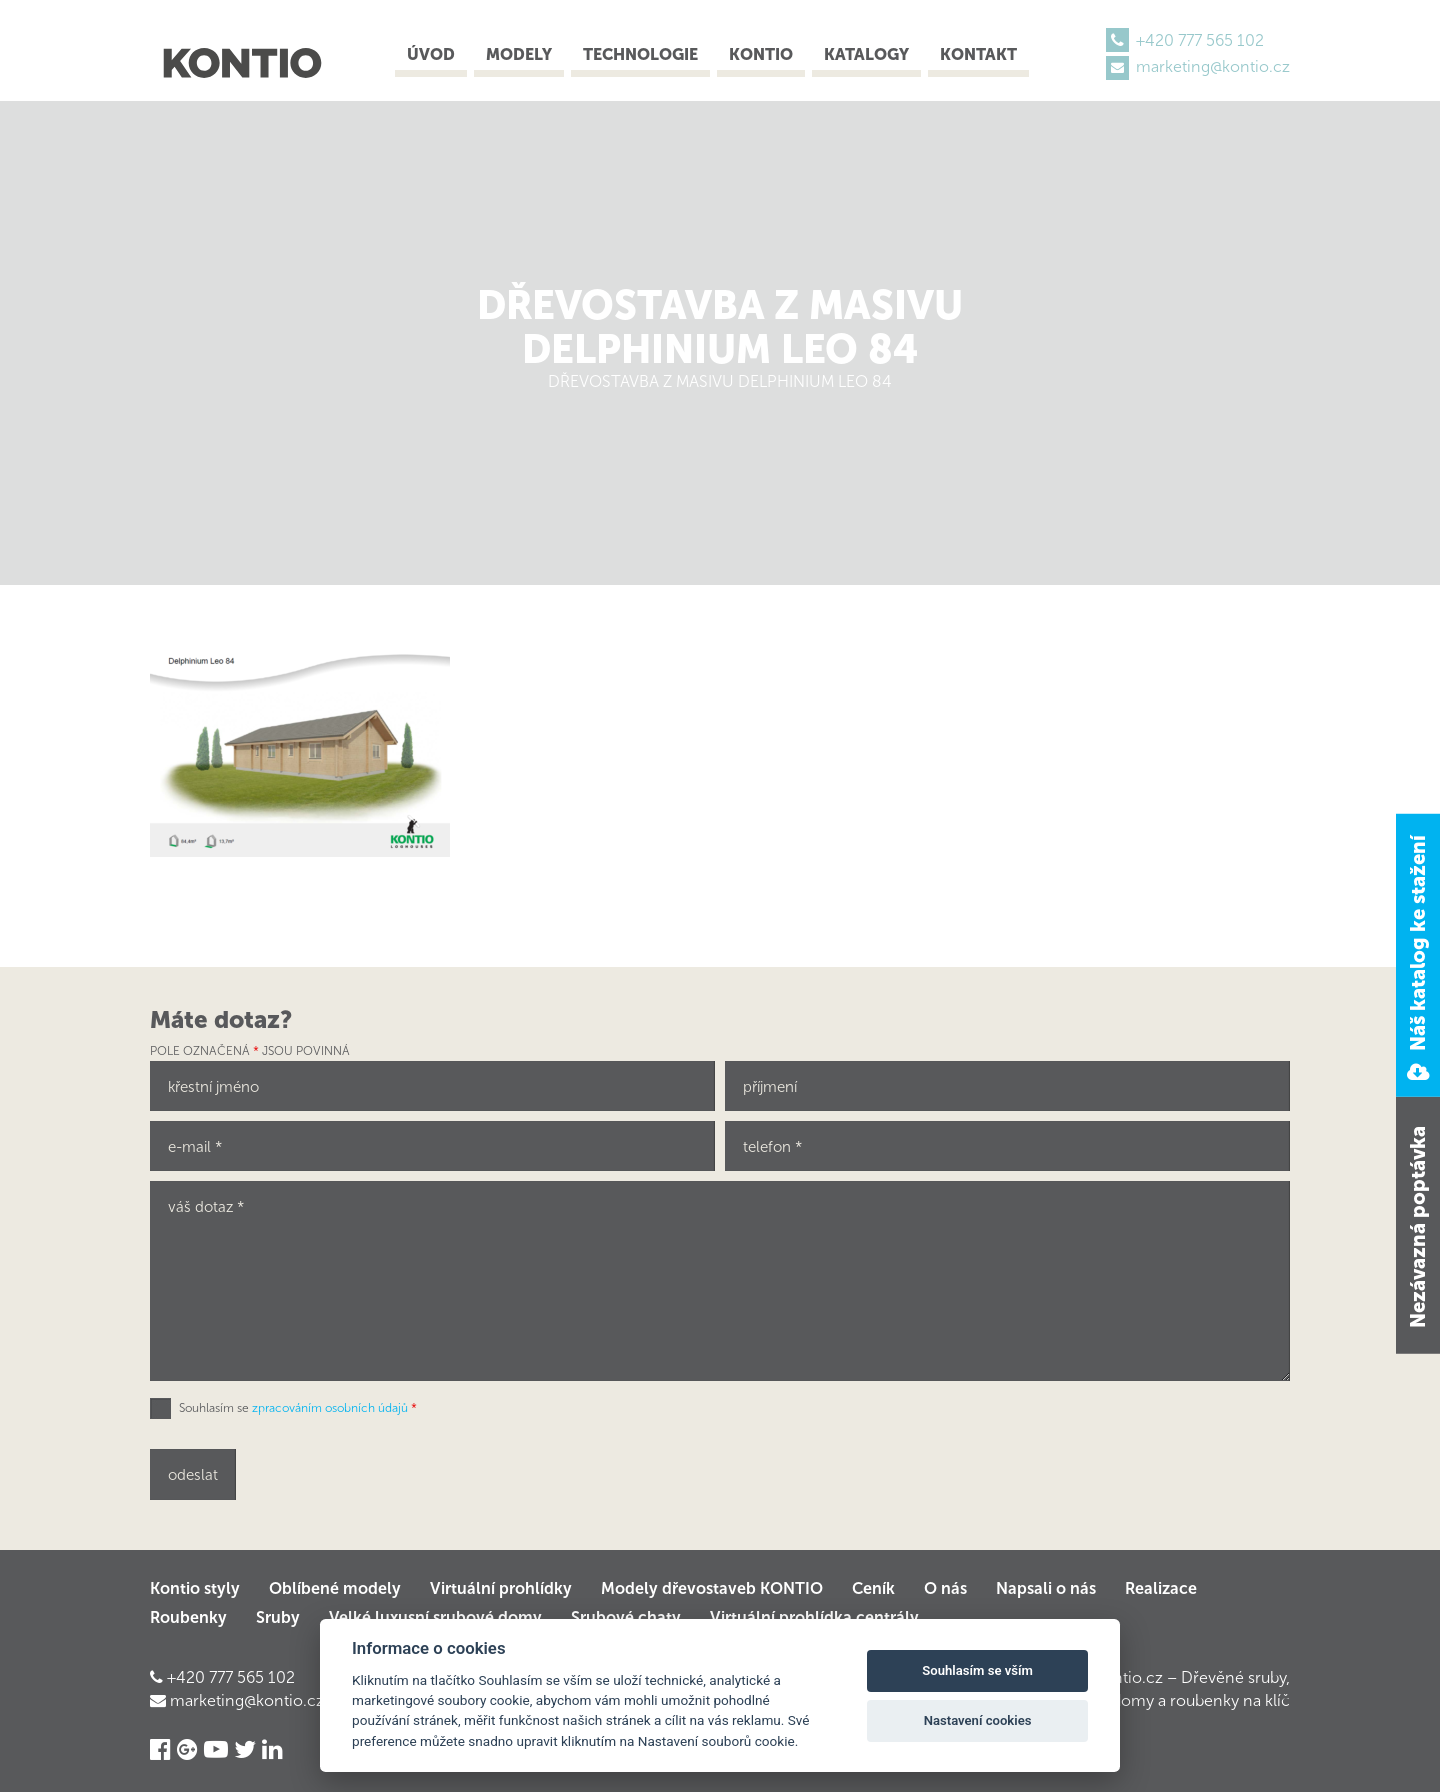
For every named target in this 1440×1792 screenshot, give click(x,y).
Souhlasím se (298, 1408)
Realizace (1161, 1588)
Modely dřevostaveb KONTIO (712, 1588)
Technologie (640, 54)
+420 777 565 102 (1200, 40)
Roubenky (188, 1617)
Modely (519, 54)
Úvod (431, 54)
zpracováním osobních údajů (330, 1408)
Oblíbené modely (335, 1588)
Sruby (278, 1617)
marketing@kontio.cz (1213, 66)
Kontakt (978, 54)
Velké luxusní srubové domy (435, 1617)
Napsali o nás (1046, 1588)
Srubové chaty (626, 1617)
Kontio (761, 54)
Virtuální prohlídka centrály (814, 1617)
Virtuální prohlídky (501, 1588)
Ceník (873, 1588)
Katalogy (866, 54)
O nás (945, 1588)
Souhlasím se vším (977, 1670)
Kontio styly (195, 1588)
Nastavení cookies (978, 1720)
